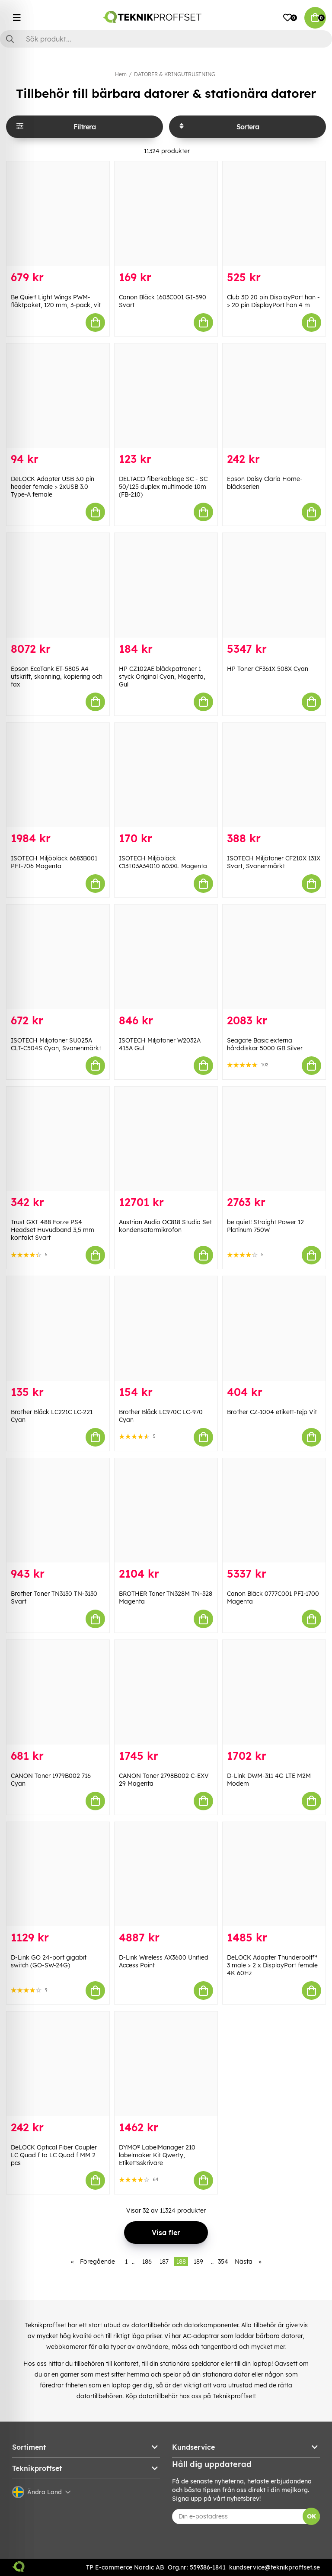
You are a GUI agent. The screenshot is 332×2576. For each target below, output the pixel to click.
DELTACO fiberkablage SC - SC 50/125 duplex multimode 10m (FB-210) (163, 486)
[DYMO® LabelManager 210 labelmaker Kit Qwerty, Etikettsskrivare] (166, 2063)
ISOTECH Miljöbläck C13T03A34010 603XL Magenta (163, 862)
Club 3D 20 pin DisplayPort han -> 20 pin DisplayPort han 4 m (273, 301)
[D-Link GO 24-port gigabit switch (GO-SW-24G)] (58, 1874)
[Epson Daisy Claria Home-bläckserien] (274, 395)
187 (164, 2261)
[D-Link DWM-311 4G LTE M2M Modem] (274, 1692)
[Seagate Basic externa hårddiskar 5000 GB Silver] (274, 957)
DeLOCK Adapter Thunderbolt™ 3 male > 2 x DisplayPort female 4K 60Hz (272, 1965)
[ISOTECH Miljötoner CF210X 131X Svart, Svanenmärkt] (274, 775)
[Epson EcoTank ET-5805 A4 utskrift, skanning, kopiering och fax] (58, 585)
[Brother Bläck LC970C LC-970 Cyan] (166, 1328)
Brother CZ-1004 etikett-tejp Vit (272, 1412)
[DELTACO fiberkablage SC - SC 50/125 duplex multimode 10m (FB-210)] (166, 395)
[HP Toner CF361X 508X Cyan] (274, 585)
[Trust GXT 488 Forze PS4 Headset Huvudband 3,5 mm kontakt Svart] (58, 1139)
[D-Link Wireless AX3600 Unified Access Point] (166, 1874)
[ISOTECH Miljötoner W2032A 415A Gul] (166, 957)
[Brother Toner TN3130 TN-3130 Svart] (58, 1510)
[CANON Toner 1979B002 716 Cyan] (58, 1692)
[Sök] (166, 39)
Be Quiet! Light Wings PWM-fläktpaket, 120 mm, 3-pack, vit (56, 301)
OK (311, 2516)
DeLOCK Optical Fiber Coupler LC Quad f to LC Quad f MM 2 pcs (54, 2155)
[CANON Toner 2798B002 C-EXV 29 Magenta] (166, 1692)
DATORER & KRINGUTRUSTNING (174, 74)
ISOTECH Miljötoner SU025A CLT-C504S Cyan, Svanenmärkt (56, 1044)
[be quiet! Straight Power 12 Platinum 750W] (274, 1139)
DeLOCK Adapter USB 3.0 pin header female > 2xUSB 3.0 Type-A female (52, 486)
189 (198, 2261)
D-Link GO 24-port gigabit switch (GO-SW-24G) (48, 1961)
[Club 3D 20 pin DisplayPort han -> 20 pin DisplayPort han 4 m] (274, 213)
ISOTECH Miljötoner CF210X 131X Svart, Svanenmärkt (273, 862)
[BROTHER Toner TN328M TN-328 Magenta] (166, 1510)
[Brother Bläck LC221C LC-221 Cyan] (58, 1328)
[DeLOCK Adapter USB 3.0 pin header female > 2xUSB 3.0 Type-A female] (58, 395)
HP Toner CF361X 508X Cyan (267, 669)
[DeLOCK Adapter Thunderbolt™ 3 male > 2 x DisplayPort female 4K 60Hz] (274, 1874)
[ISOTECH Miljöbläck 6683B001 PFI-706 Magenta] (58, 775)
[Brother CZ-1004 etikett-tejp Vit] (274, 1328)
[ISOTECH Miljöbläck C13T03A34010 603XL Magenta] (166, 775)
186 (147, 2261)
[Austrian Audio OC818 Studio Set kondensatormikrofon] (166, 1139)
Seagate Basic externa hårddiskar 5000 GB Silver (265, 1044)
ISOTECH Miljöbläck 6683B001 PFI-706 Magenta (54, 862)
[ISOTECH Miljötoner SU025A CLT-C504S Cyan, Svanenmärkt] (58, 957)
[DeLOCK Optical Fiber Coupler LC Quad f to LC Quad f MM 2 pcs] (58, 2063)
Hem (121, 74)
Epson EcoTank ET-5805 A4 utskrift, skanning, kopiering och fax (56, 676)
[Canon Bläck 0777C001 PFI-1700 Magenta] (274, 1510)
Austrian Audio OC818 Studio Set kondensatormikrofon (165, 1226)
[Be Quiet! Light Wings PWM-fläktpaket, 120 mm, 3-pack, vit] (58, 213)
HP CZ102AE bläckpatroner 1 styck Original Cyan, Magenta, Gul (162, 676)
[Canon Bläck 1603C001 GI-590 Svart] (166, 213)
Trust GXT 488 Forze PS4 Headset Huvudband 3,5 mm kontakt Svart (52, 1229)
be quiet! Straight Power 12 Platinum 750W (265, 1226)
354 (223, 2261)
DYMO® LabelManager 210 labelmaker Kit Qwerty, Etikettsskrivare (157, 2155)
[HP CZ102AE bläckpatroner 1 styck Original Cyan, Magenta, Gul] (166, 585)
